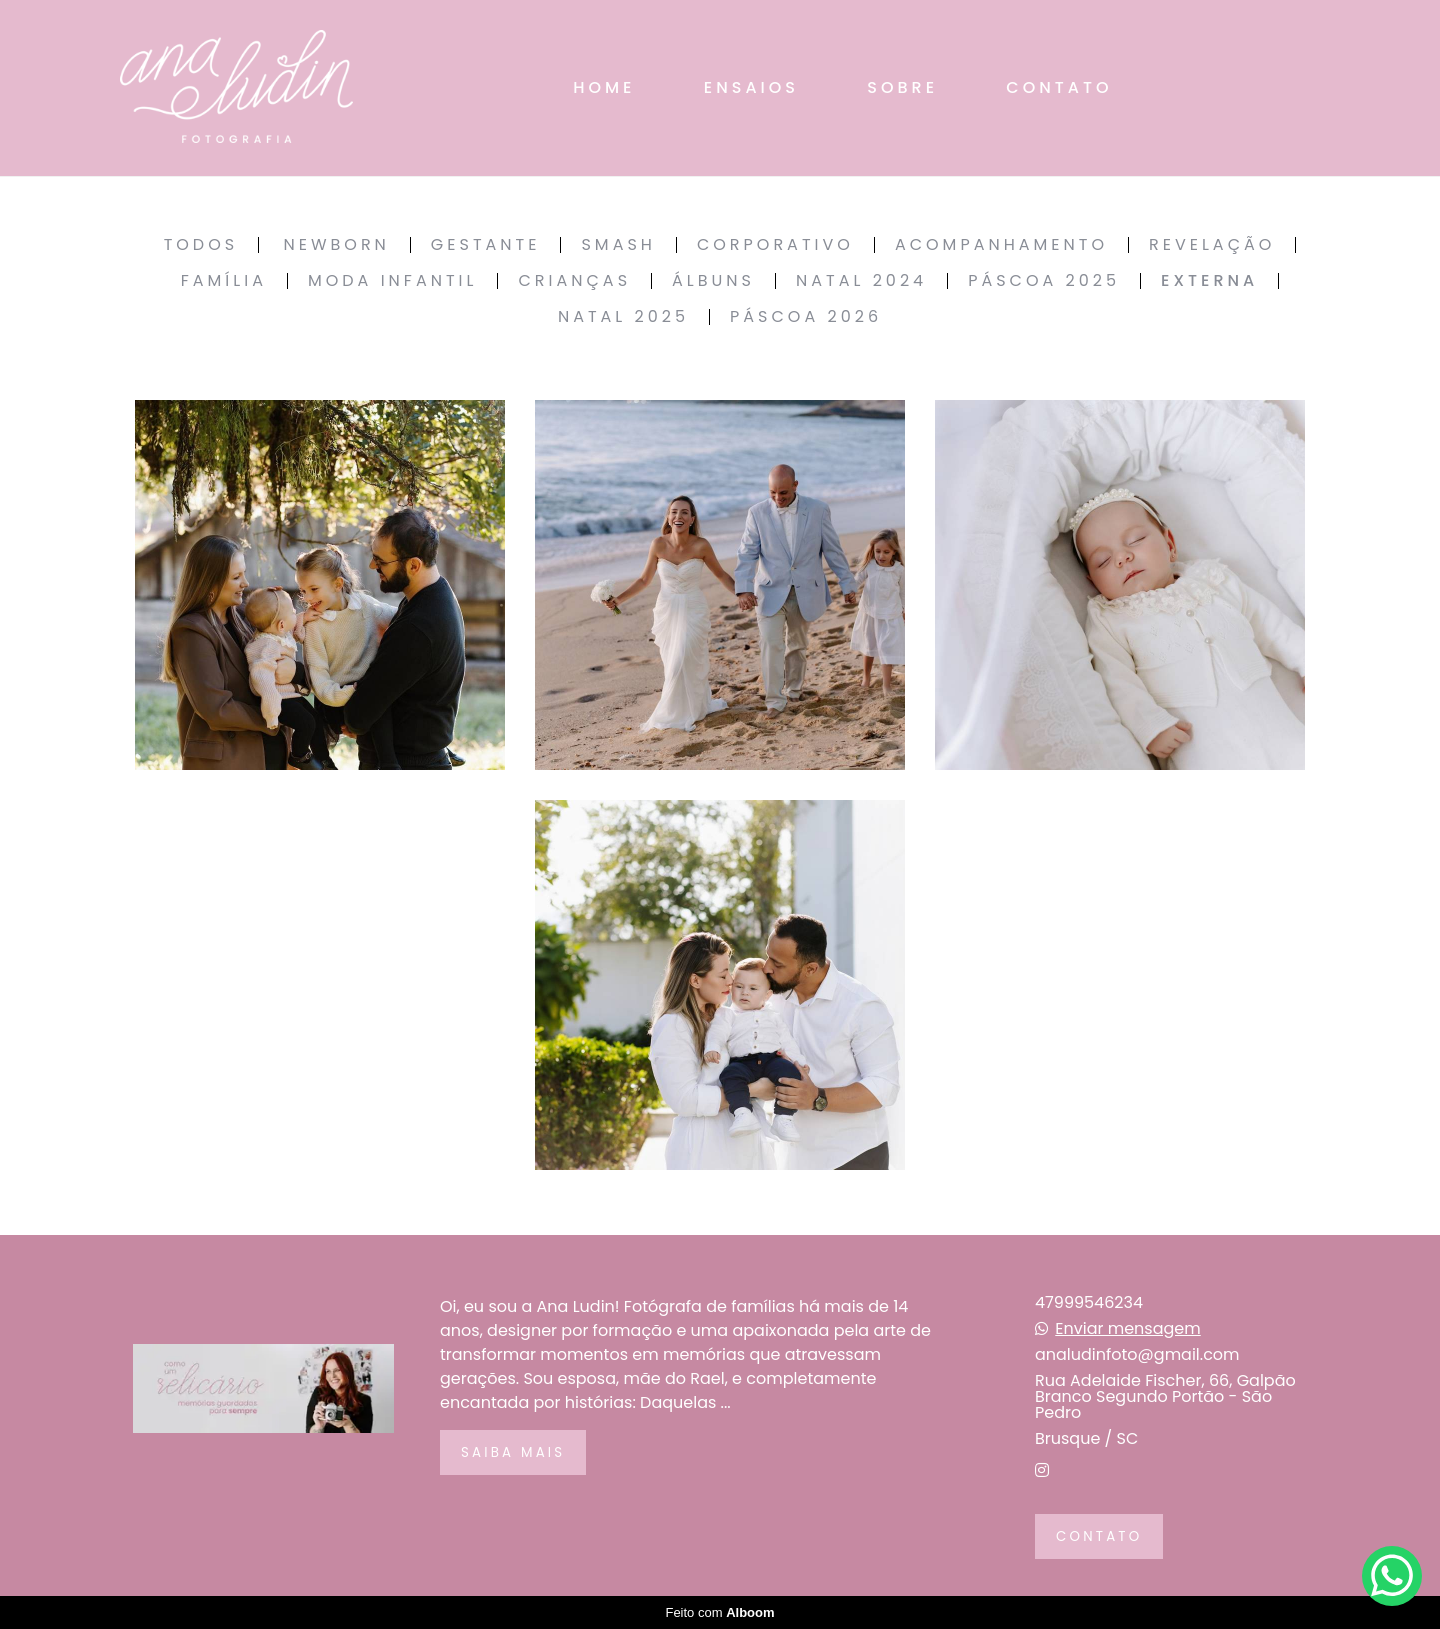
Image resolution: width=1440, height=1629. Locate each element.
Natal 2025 (623, 317)
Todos (201, 245)
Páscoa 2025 (1044, 281)
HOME (604, 87)
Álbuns (713, 281)
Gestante (486, 245)
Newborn (336, 245)
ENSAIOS (751, 87)
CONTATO (1059, 87)
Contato (1099, 1536)
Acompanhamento (1001, 245)
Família (224, 281)
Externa (1209, 281)
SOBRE (902, 87)
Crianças (574, 281)
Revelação (1212, 245)
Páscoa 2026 (806, 317)
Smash (618, 245)
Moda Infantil (393, 281)
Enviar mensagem (1127, 1329)
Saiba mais (513, 1452)
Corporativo (775, 245)
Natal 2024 (861, 281)
